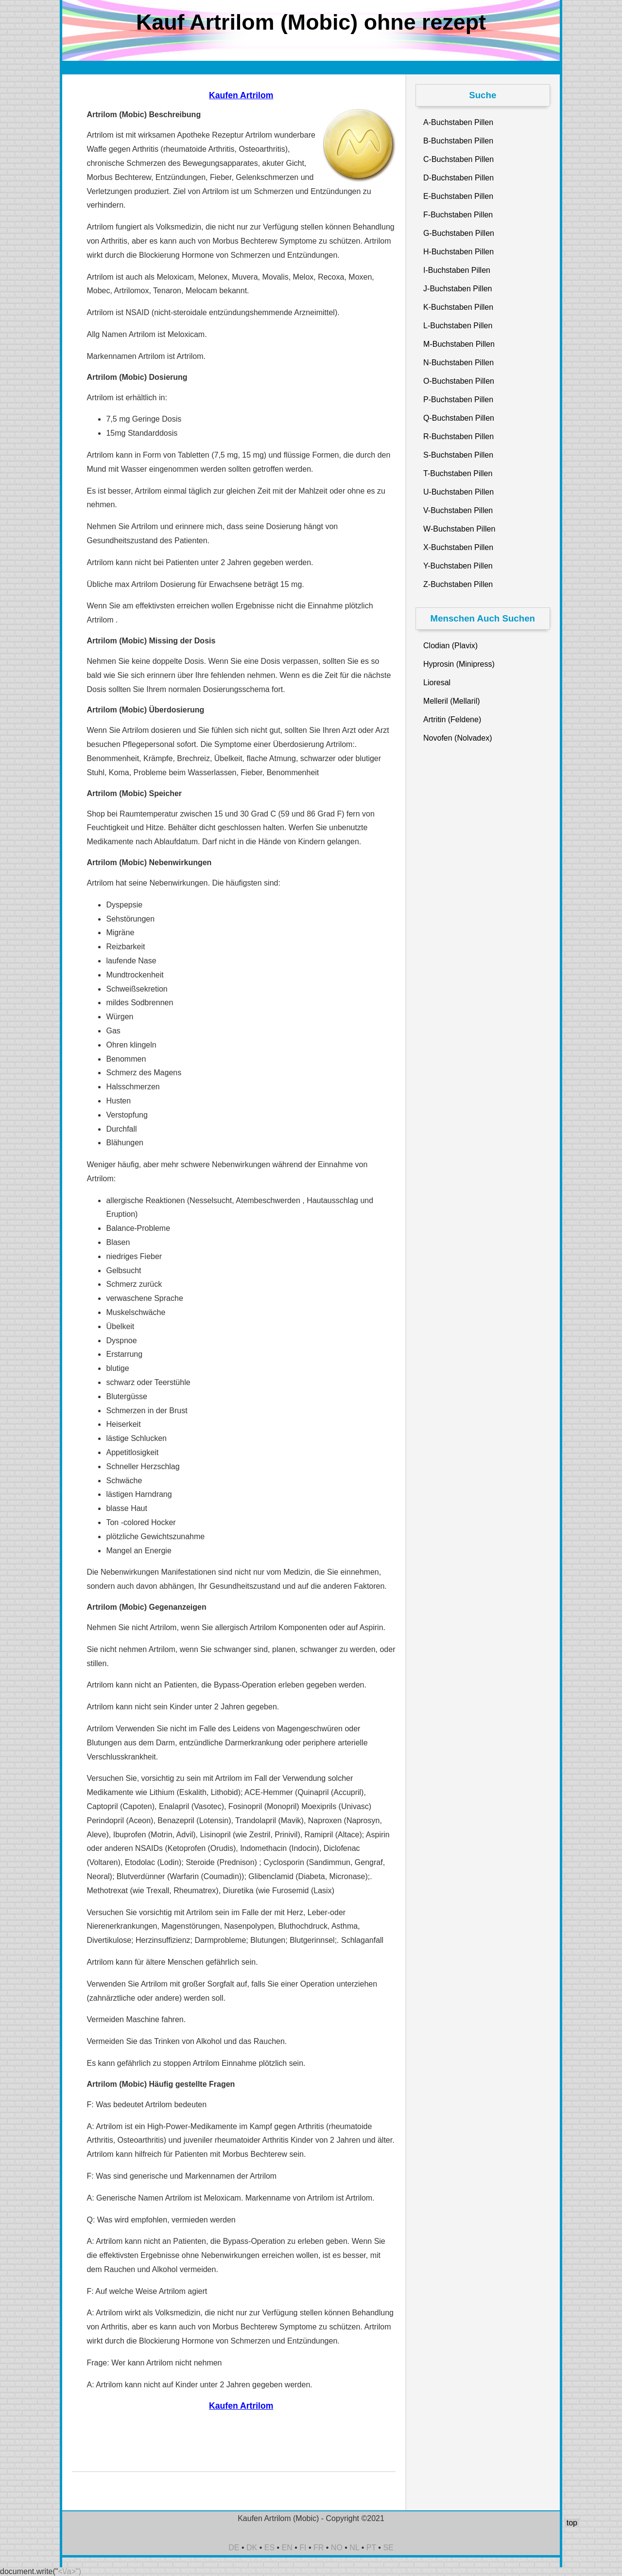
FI (302, 2547)
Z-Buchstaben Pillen (458, 584)
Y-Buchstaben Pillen (458, 566)
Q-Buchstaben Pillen (458, 418)
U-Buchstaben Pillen (458, 492)
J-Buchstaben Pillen (457, 288)
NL (354, 2547)
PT (371, 2547)
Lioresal (436, 682)
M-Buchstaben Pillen (459, 344)
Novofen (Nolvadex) (457, 738)
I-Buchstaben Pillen (456, 270)
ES (269, 2547)
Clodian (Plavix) (450, 645)
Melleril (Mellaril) (451, 701)
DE (233, 2547)
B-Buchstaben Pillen (458, 141)
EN (287, 2547)
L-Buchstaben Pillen (457, 325)
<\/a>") (69, 2571)
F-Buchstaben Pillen (458, 215)
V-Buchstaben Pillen (458, 510)
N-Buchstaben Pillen (458, 362)
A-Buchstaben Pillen (458, 122)
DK (251, 2547)
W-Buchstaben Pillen (459, 529)
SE (388, 2547)
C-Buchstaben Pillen (458, 159)
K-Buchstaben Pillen (458, 307)
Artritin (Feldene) (452, 719)
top (572, 2523)
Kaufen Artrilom (241, 95)
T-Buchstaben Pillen (457, 473)
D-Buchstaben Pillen (458, 178)
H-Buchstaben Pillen (458, 252)
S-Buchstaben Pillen (458, 455)
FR (318, 2547)
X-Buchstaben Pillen (458, 547)
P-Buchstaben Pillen (458, 399)
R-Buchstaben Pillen (458, 436)
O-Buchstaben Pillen (458, 381)
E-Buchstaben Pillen (458, 196)
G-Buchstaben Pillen (458, 233)
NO (337, 2547)
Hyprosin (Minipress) (459, 664)
